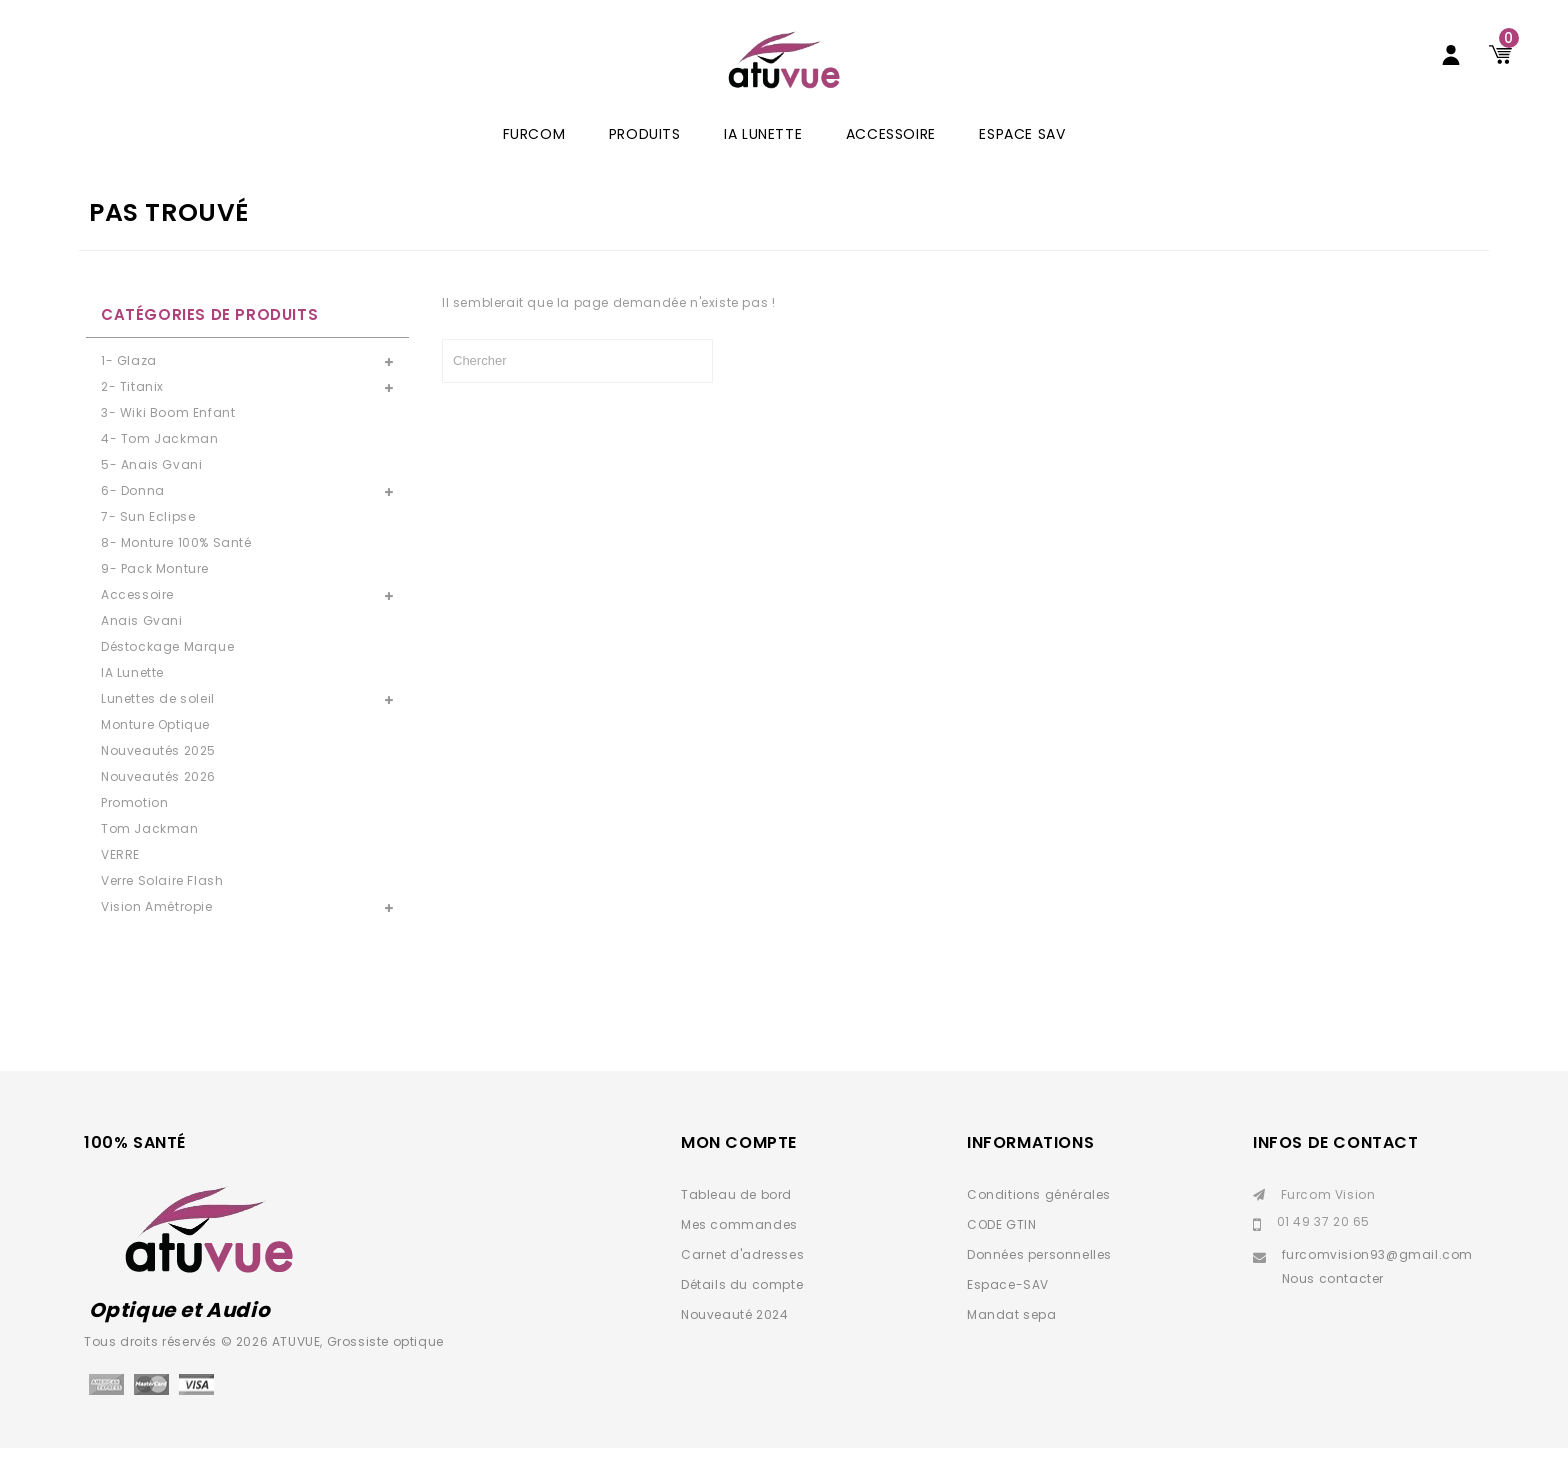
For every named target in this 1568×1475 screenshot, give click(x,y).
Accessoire (891, 161)
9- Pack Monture (155, 595)
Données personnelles (1039, 1281)
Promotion (134, 829)
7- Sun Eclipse (148, 543)
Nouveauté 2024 (734, 1341)
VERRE (120, 881)
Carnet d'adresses (742, 1281)
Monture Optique (155, 751)
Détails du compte (742, 1311)
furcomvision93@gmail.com (1377, 1281)
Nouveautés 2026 (158, 803)
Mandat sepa (1012, 1341)
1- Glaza (129, 387)
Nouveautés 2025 (158, 777)
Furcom (534, 161)
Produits (645, 161)
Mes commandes (739, 1251)
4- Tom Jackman (159, 465)
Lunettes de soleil (158, 725)
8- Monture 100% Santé (176, 569)
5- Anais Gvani (151, 491)
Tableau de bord (736, 1221)
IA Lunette (763, 161)
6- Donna (133, 517)
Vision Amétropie (157, 933)
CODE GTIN (1001, 1251)
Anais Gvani (142, 647)
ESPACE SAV (1022, 161)
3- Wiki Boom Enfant (168, 439)
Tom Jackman (150, 855)
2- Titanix (132, 413)
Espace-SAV (1008, 1311)
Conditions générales (1039, 1221)
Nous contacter (1333, 1305)
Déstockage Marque (167, 673)
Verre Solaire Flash (162, 907)
